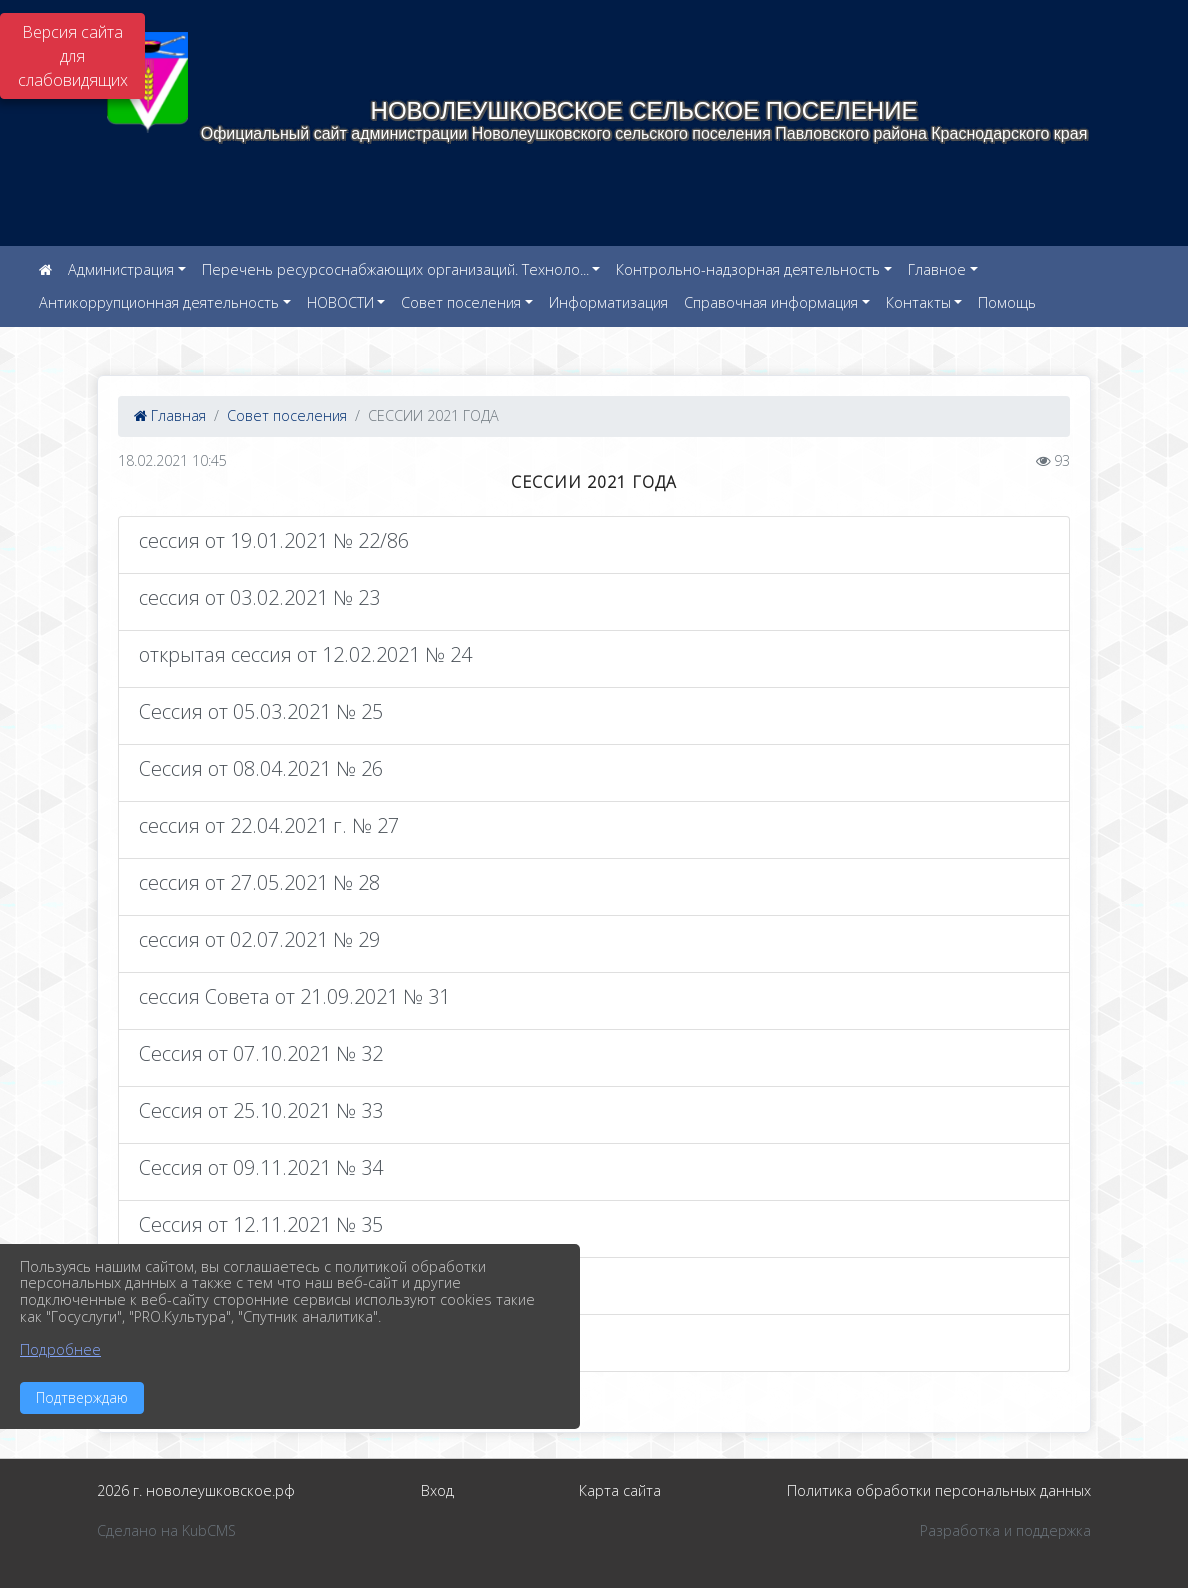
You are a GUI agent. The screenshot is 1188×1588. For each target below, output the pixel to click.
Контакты (918, 302)
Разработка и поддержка (1005, 1530)
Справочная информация (771, 302)
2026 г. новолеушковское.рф (196, 1490)
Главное (937, 269)
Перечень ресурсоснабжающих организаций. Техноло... (395, 269)
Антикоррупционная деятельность (159, 302)
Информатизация (608, 302)
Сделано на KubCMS (166, 1530)
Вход (437, 1490)
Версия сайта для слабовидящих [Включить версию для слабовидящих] (73, 56)
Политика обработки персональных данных (939, 1490)
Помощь (1007, 302)
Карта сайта (620, 1490)
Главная (170, 415)
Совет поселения (461, 302)
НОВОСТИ (340, 302)
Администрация (121, 269)
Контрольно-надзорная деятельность (748, 269)
